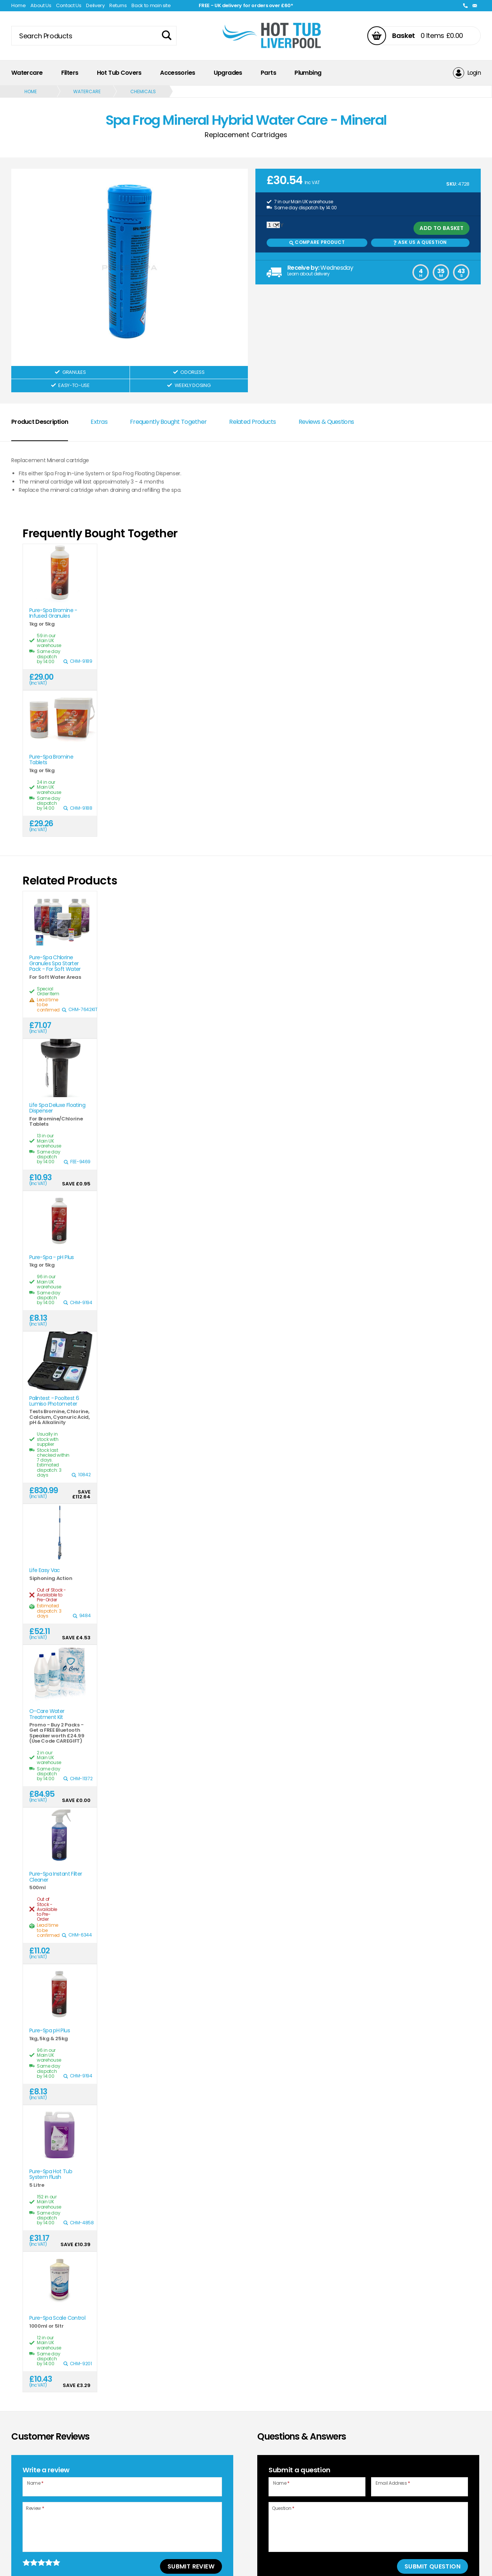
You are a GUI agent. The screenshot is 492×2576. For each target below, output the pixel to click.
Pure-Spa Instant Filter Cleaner (55, 1877)
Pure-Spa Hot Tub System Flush (50, 2174)
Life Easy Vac (44, 1570)
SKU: (451, 183)
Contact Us (68, 5)
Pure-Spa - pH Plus (51, 1257)
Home (18, 5)
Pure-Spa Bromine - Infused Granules (53, 613)
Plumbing (307, 72)
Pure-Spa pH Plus (49, 2030)
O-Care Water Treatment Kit (46, 1714)
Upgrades (228, 72)
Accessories (177, 72)
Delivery (95, 5)
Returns (118, 5)
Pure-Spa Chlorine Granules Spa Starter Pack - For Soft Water (55, 963)
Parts (268, 72)
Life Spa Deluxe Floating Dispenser (57, 1108)
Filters (69, 72)
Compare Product (317, 242)
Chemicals (143, 91)
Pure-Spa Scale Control (57, 2318)
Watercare (26, 72)
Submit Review (191, 2566)
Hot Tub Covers (119, 72)
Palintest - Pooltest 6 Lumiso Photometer (54, 1401)
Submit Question (432, 2566)
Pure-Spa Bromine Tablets (51, 760)
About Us (40, 5)
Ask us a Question (420, 242)
